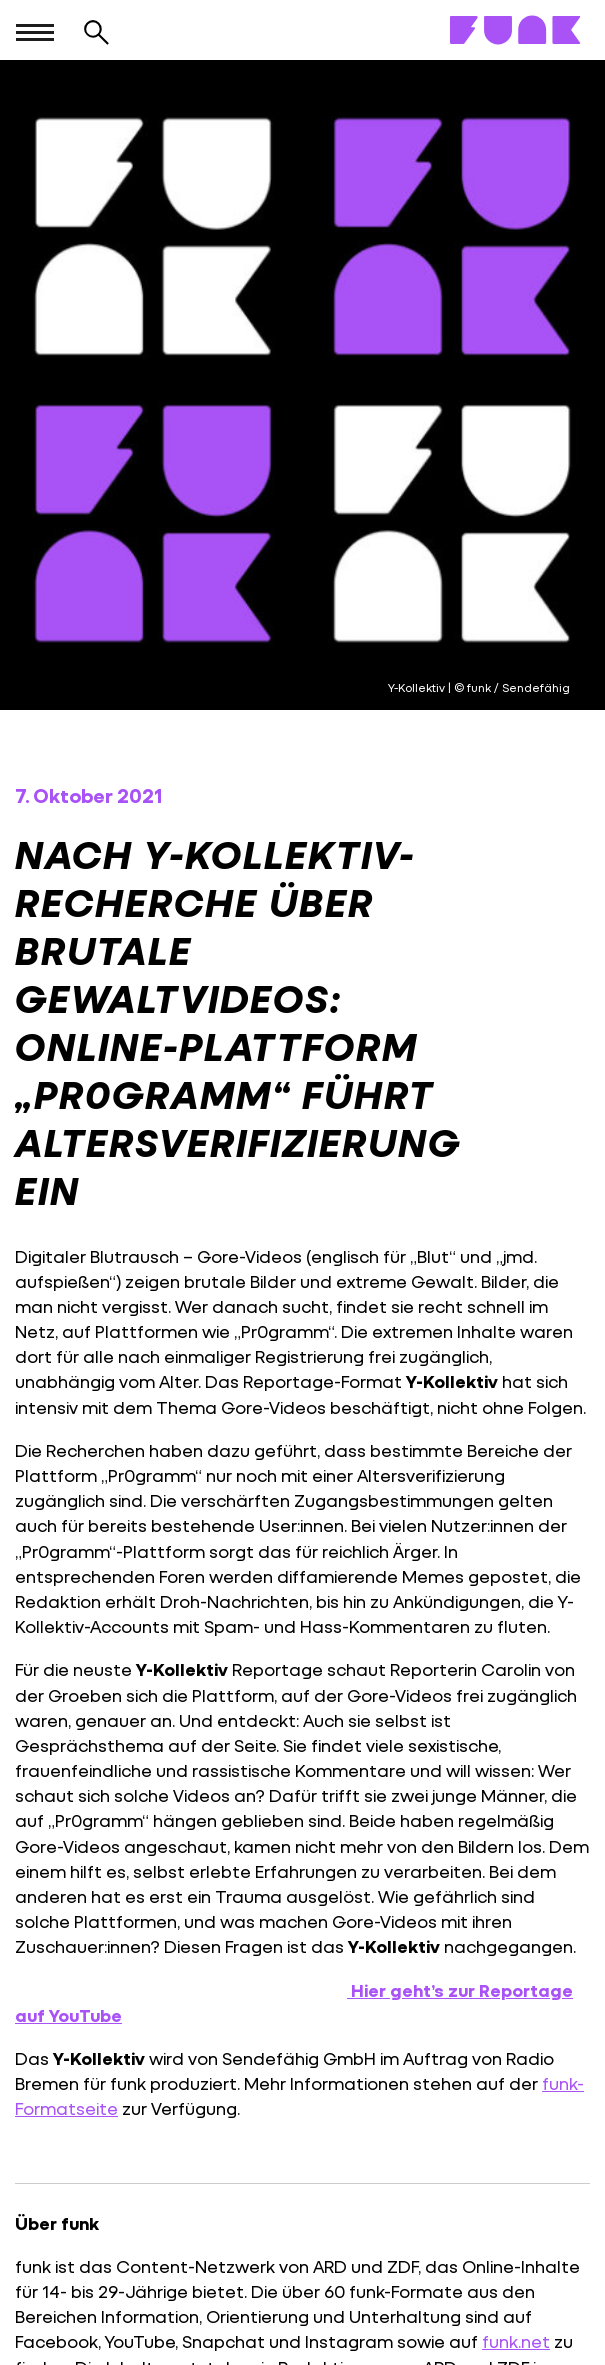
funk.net (516, 2341)
